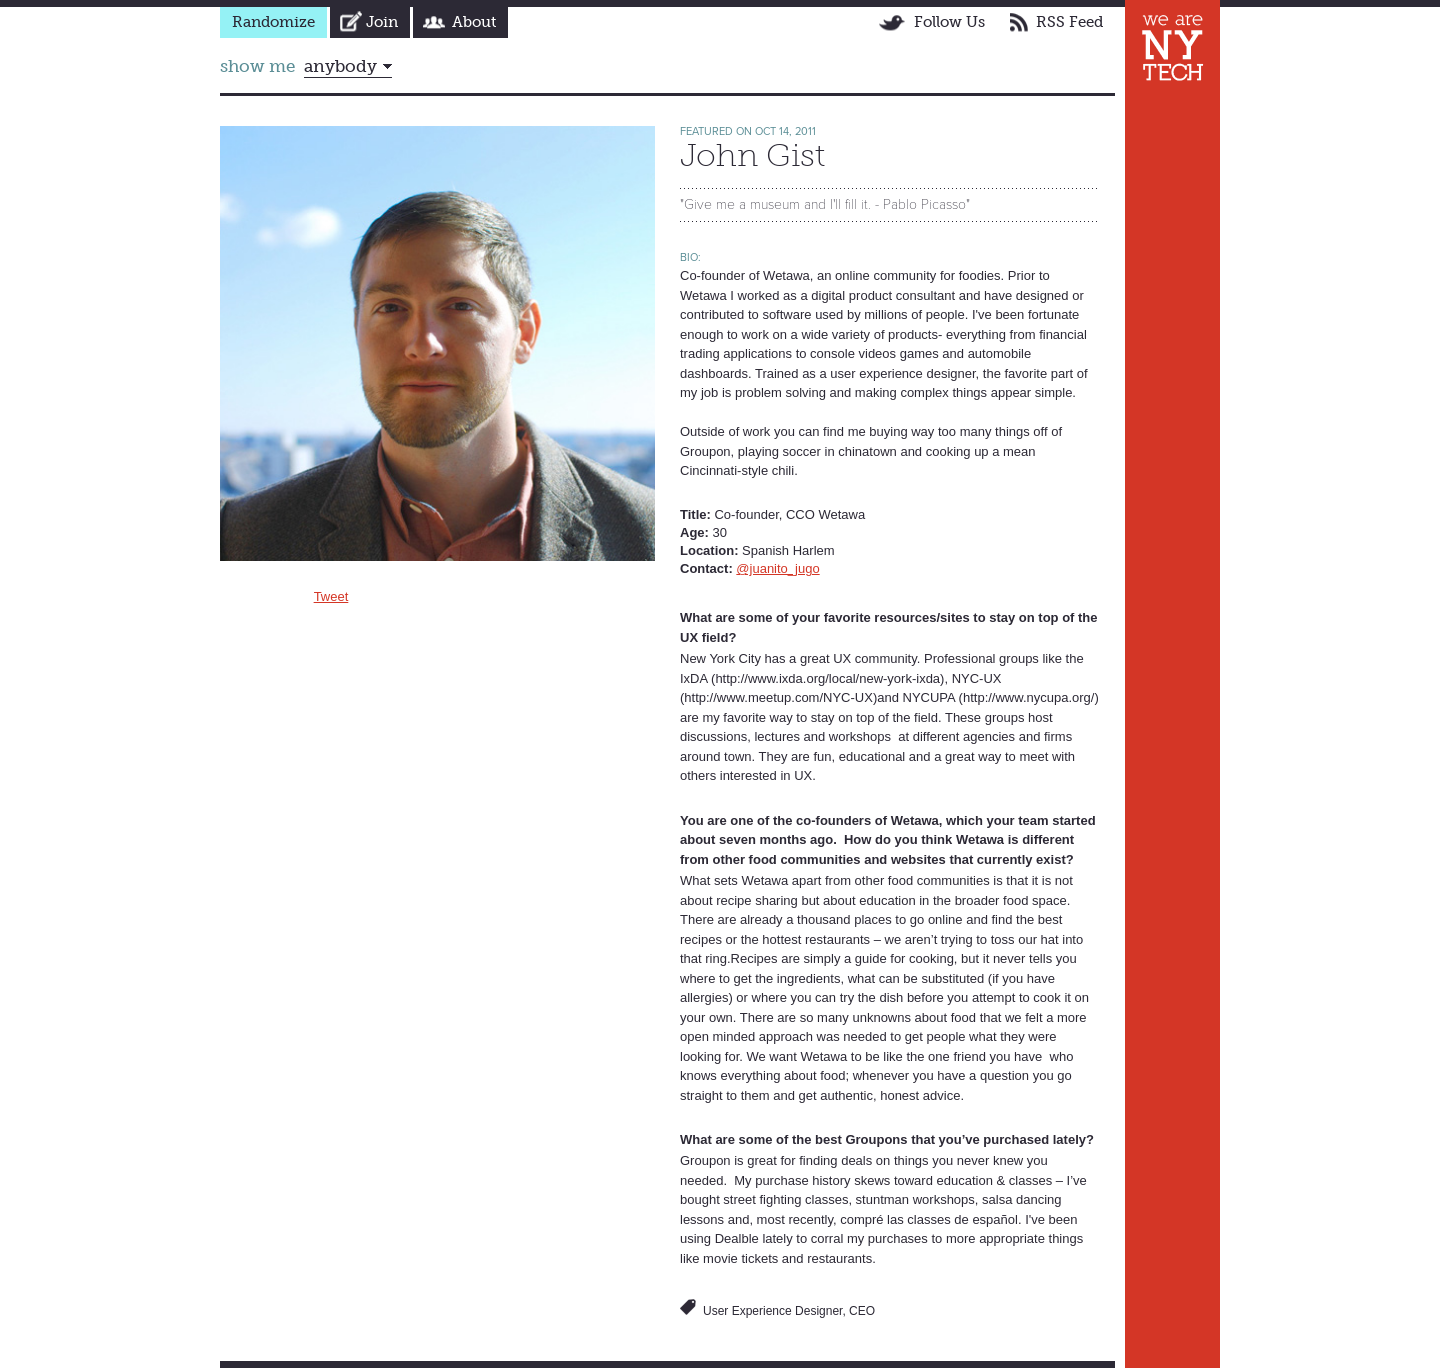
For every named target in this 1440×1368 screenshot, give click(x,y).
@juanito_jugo (777, 568)
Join (382, 22)
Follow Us (949, 22)
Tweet (331, 596)
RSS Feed (1069, 22)
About (474, 22)
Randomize (273, 22)
